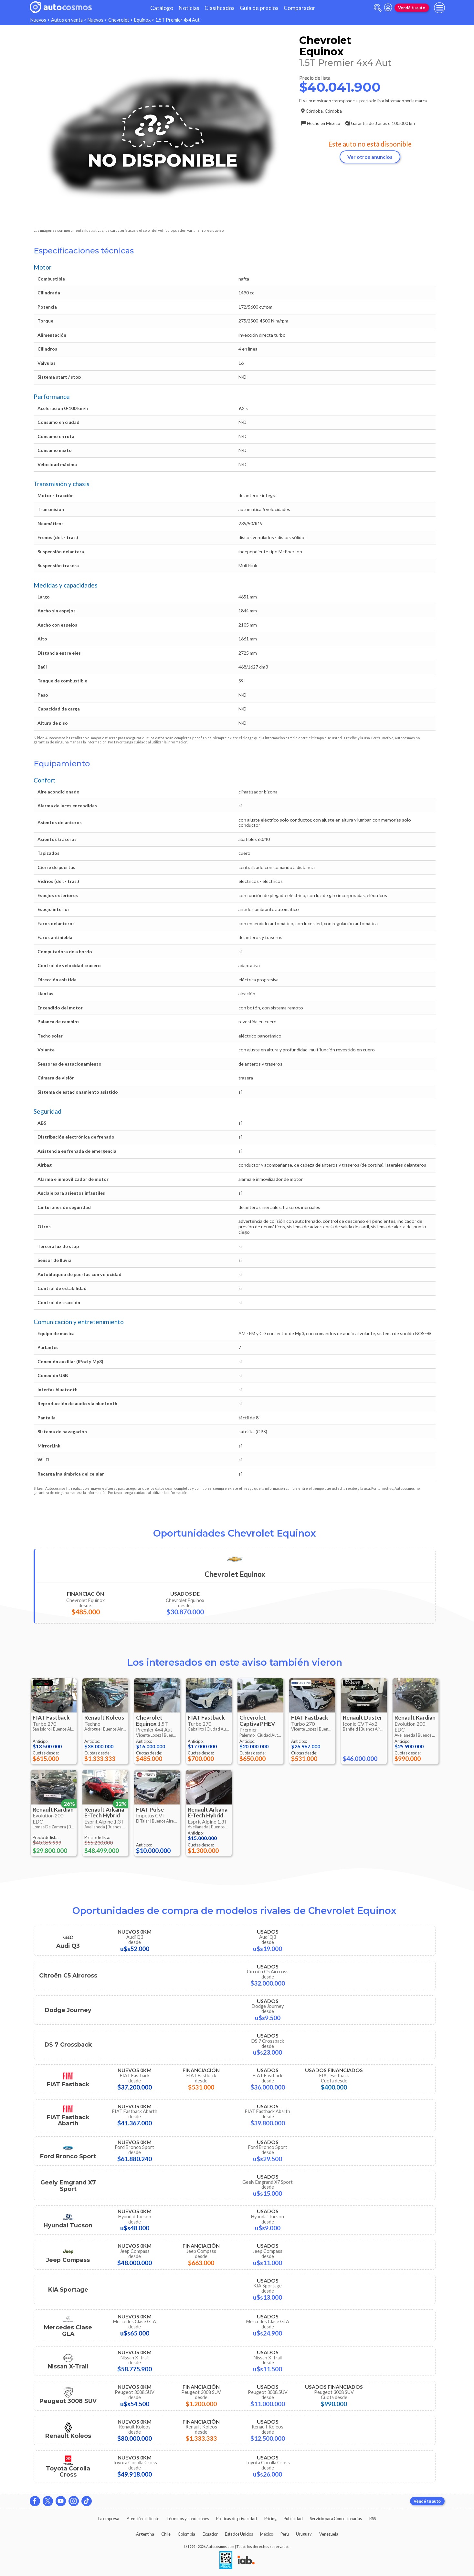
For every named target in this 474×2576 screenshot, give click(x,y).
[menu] (439, 7)
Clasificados (220, 8)
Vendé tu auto (411, 7)
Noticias (188, 8)
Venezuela (328, 2534)
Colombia (186, 2534)
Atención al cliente (143, 2518)
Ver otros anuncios (370, 157)
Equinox (142, 20)
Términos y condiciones (187, 2518)
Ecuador (210, 2534)
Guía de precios (259, 8)
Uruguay (304, 2534)
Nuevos (38, 20)
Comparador (299, 8)
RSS (372, 2518)
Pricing (270, 2518)
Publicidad (293, 2518)
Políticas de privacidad (236, 2518)
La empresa (108, 2518)
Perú (284, 2534)
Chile (166, 2534)
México (266, 2534)
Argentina (145, 2534)
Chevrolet (118, 20)
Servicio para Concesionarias (336, 2518)
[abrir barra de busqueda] (378, 8)
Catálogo (161, 8)
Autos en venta (67, 20)
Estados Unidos (239, 2534)
